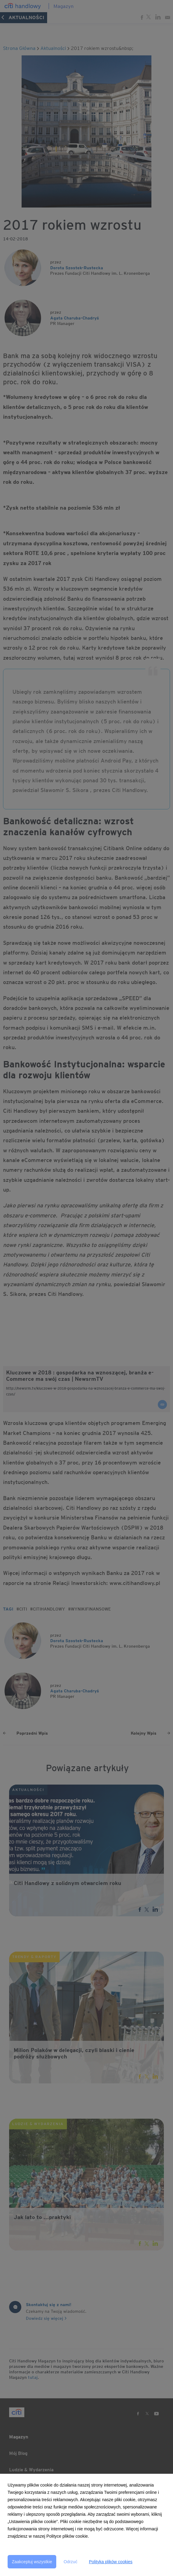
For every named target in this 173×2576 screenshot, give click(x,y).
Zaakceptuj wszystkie (32, 2561)
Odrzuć (70, 2561)
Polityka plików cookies (110, 2561)
